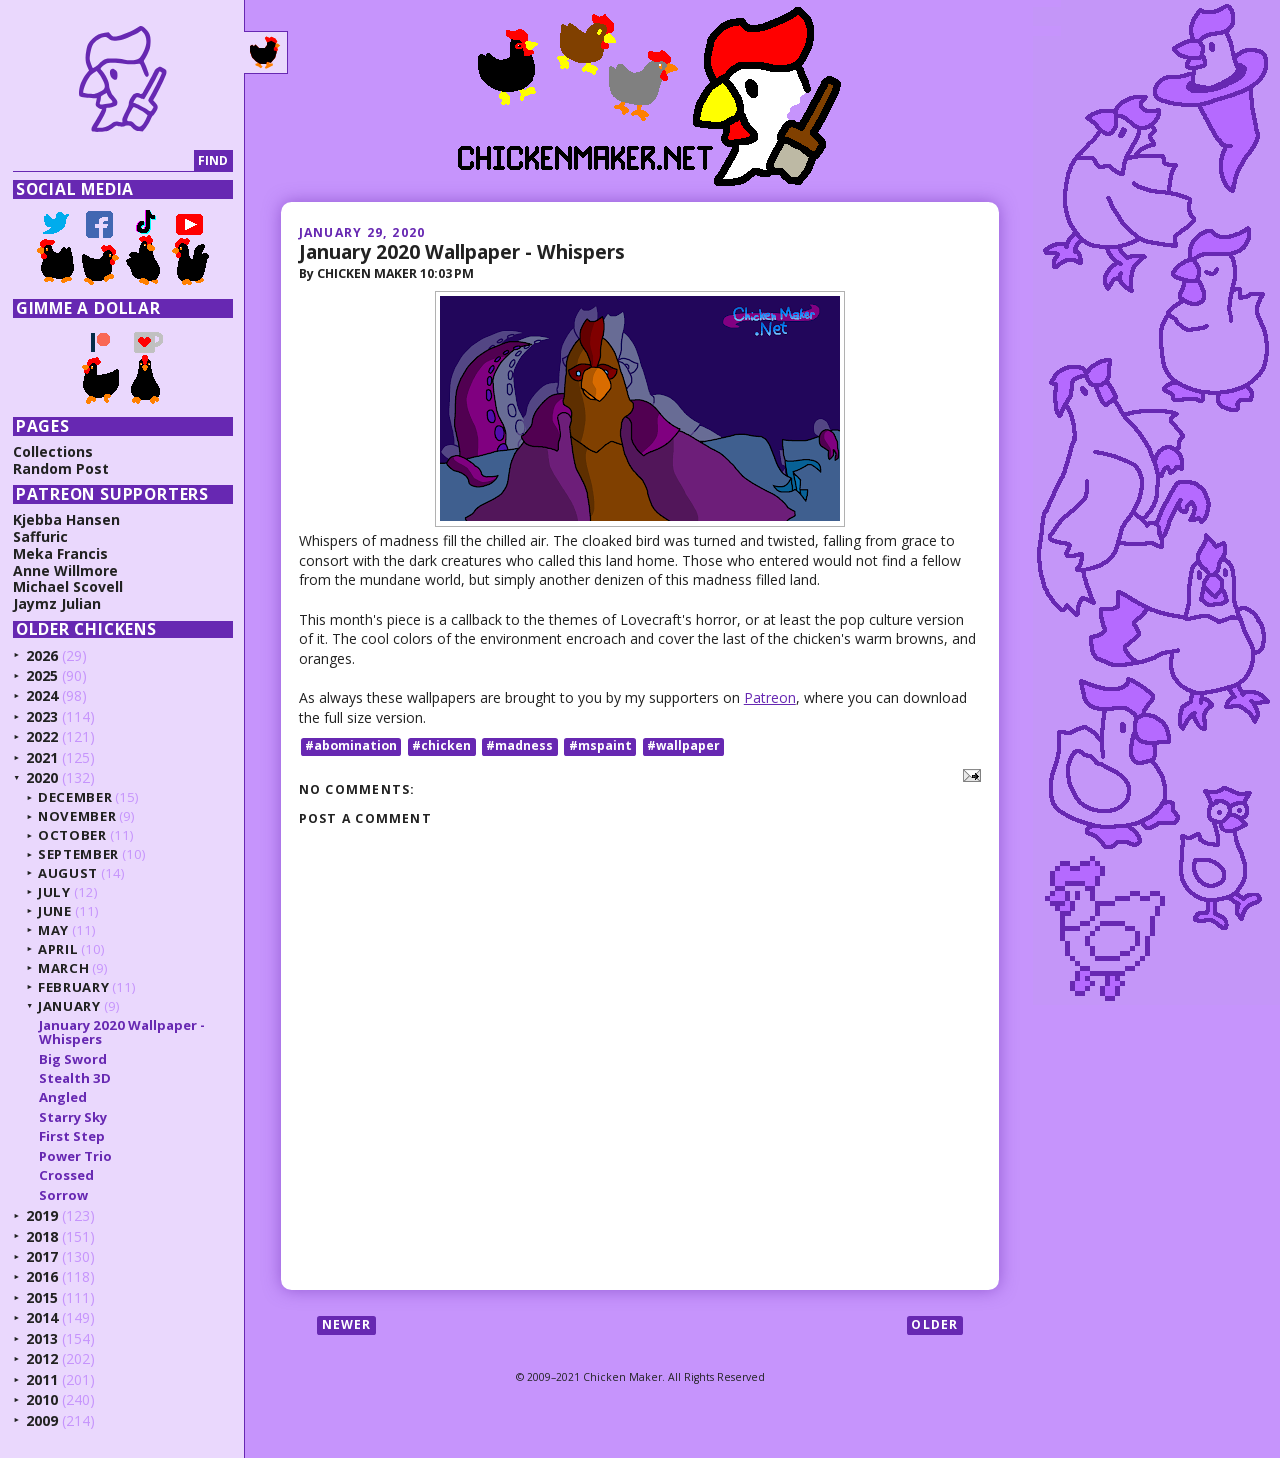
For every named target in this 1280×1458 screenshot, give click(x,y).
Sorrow (63, 1195)
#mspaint (600, 746)
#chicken (441, 746)
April (58, 949)
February (73, 987)
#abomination (351, 746)
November (77, 816)
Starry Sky (73, 1117)
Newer (347, 1324)
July (54, 892)
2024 (42, 695)
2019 (42, 1215)
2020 (42, 777)
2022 (42, 736)
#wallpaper (683, 746)
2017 (42, 1256)
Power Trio (75, 1156)
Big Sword (73, 1059)
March (63, 968)
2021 (42, 757)
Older (934, 1324)
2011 (42, 1379)
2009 (42, 1420)
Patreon (770, 697)
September (78, 854)
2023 (42, 716)
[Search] (103, 161)
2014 (42, 1317)
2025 (42, 675)
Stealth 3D (75, 1078)
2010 (42, 1399)
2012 (42, 1358)
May (53, 930)
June (55, 911)
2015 (42, 1297)
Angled (63, 1097)
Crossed (66, 1175)
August (68, 873)
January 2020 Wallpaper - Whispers (462, 251)
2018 (42, 1236)
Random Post (61, 468)
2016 (42, 1276)
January (69, 1006)
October (72, 835)
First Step (72, 1136)
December (75, 797)
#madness (519, 746)
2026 (42, 655)
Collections (53, 451)
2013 (42, 1338)
